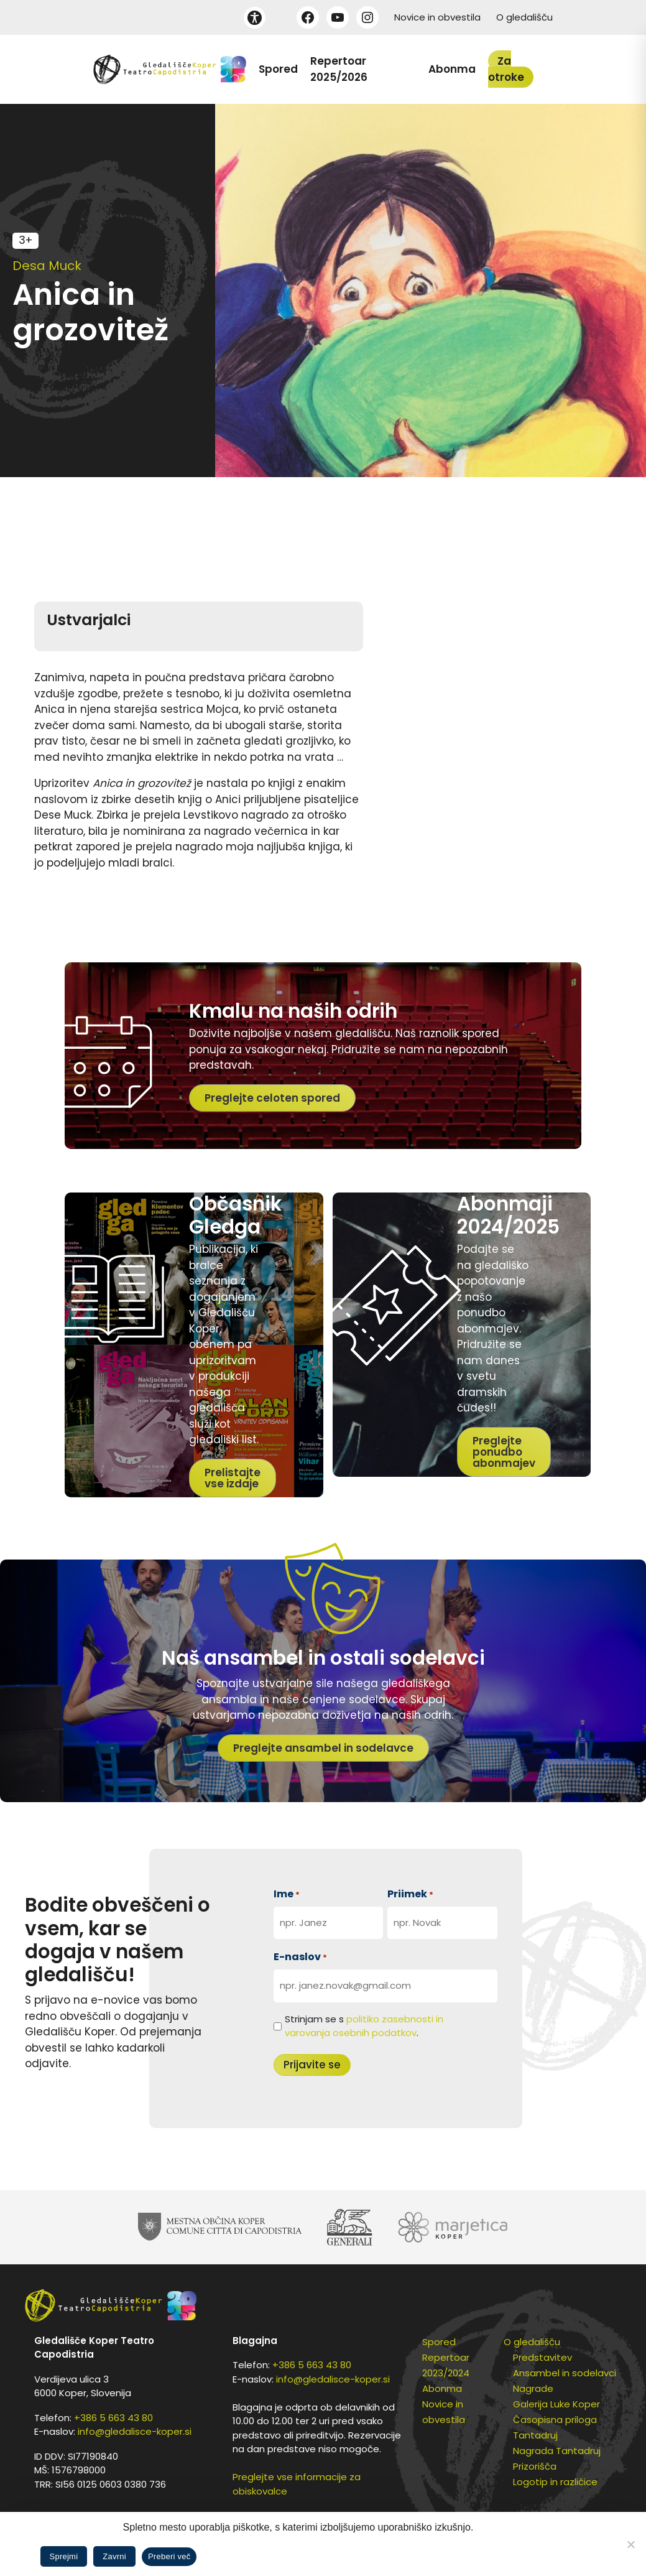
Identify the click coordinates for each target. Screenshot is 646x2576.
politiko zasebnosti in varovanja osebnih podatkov (364, 2026)
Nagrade (533, 2388)
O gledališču (524, 17)
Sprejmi (64, 2556)
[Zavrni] (630, 2544)
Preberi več (169, 2556)
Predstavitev (542, 2357)
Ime (287, 1894)
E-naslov (300, 1957)
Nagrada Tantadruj (557, 2450)
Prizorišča (534, 2466)
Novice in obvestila (437, 17)
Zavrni (114, 2556)
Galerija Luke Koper (556, 2404)
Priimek (410, 1894)
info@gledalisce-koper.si (134, 2431)
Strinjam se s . (364, 2026)
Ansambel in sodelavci (564, 2372)
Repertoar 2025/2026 (338, 69)
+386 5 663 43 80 (113, 2417)
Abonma (452, 69)
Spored (278, 69)
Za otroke (506, 69)
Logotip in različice (555, 2481)
